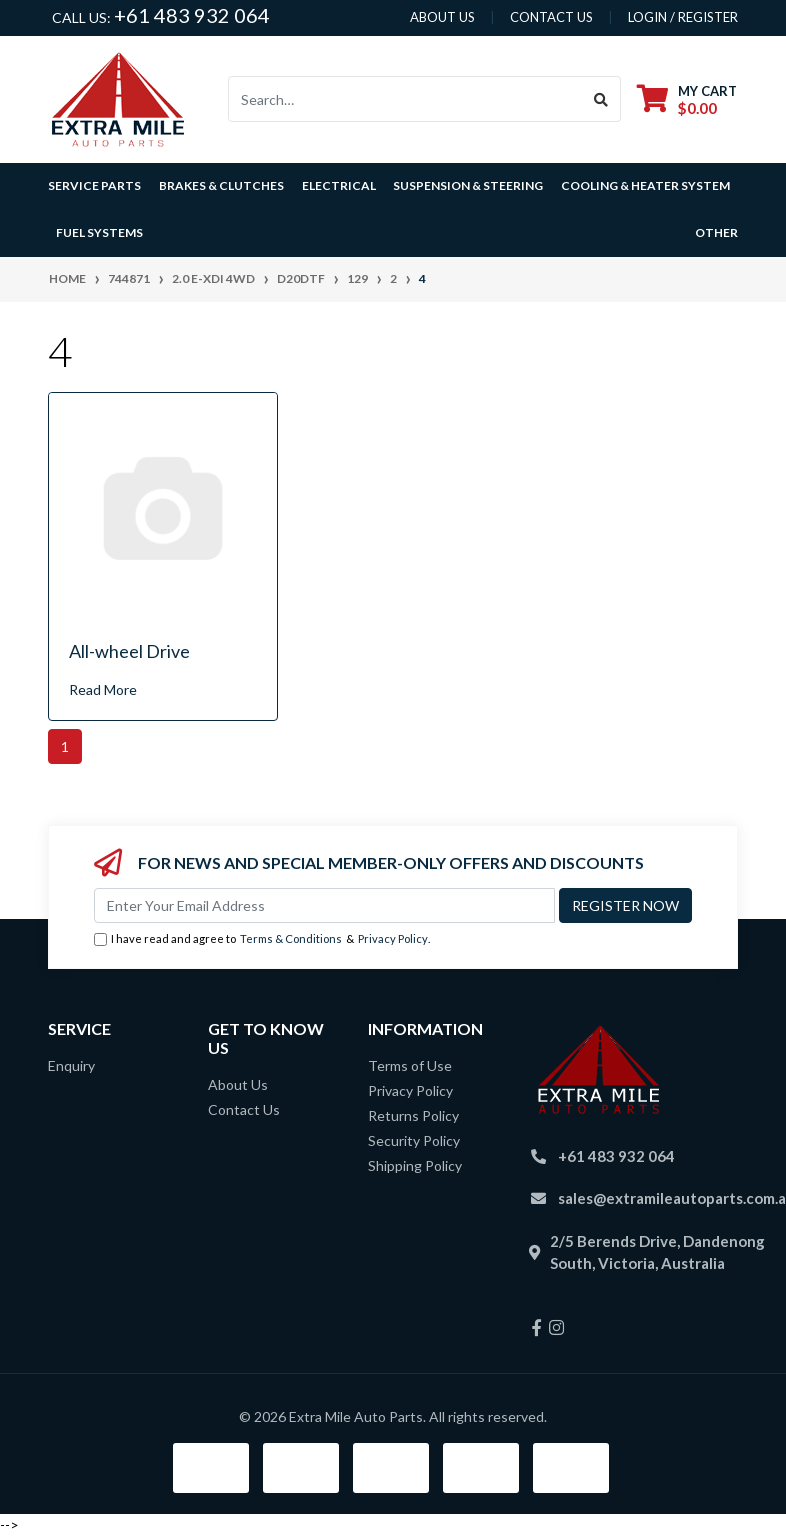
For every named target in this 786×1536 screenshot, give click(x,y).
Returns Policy (413, 1115)
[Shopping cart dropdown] (687, 99)
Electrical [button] (339, 185)
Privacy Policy (393, 938)
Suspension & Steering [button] (468, 185)
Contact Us (244, 1109)
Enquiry (71, 1065)
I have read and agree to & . (262, 939)
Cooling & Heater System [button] (645, 185)
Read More (103, 689)
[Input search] (405, 99)
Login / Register (683, 17)
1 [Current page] (65, 746)
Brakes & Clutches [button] (221, 185)
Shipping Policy (415, 1165)
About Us (238, 1084)
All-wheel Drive (129, 651)
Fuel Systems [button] (99, 232)
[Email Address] (324, 905)
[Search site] (601, 99)
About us (442, 17)
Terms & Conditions (291, 938)
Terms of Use (410, 1065)
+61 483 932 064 (192, 15)
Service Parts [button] (94, 185)
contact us (551, 17)
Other (716, 232)
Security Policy (414, 1140)
